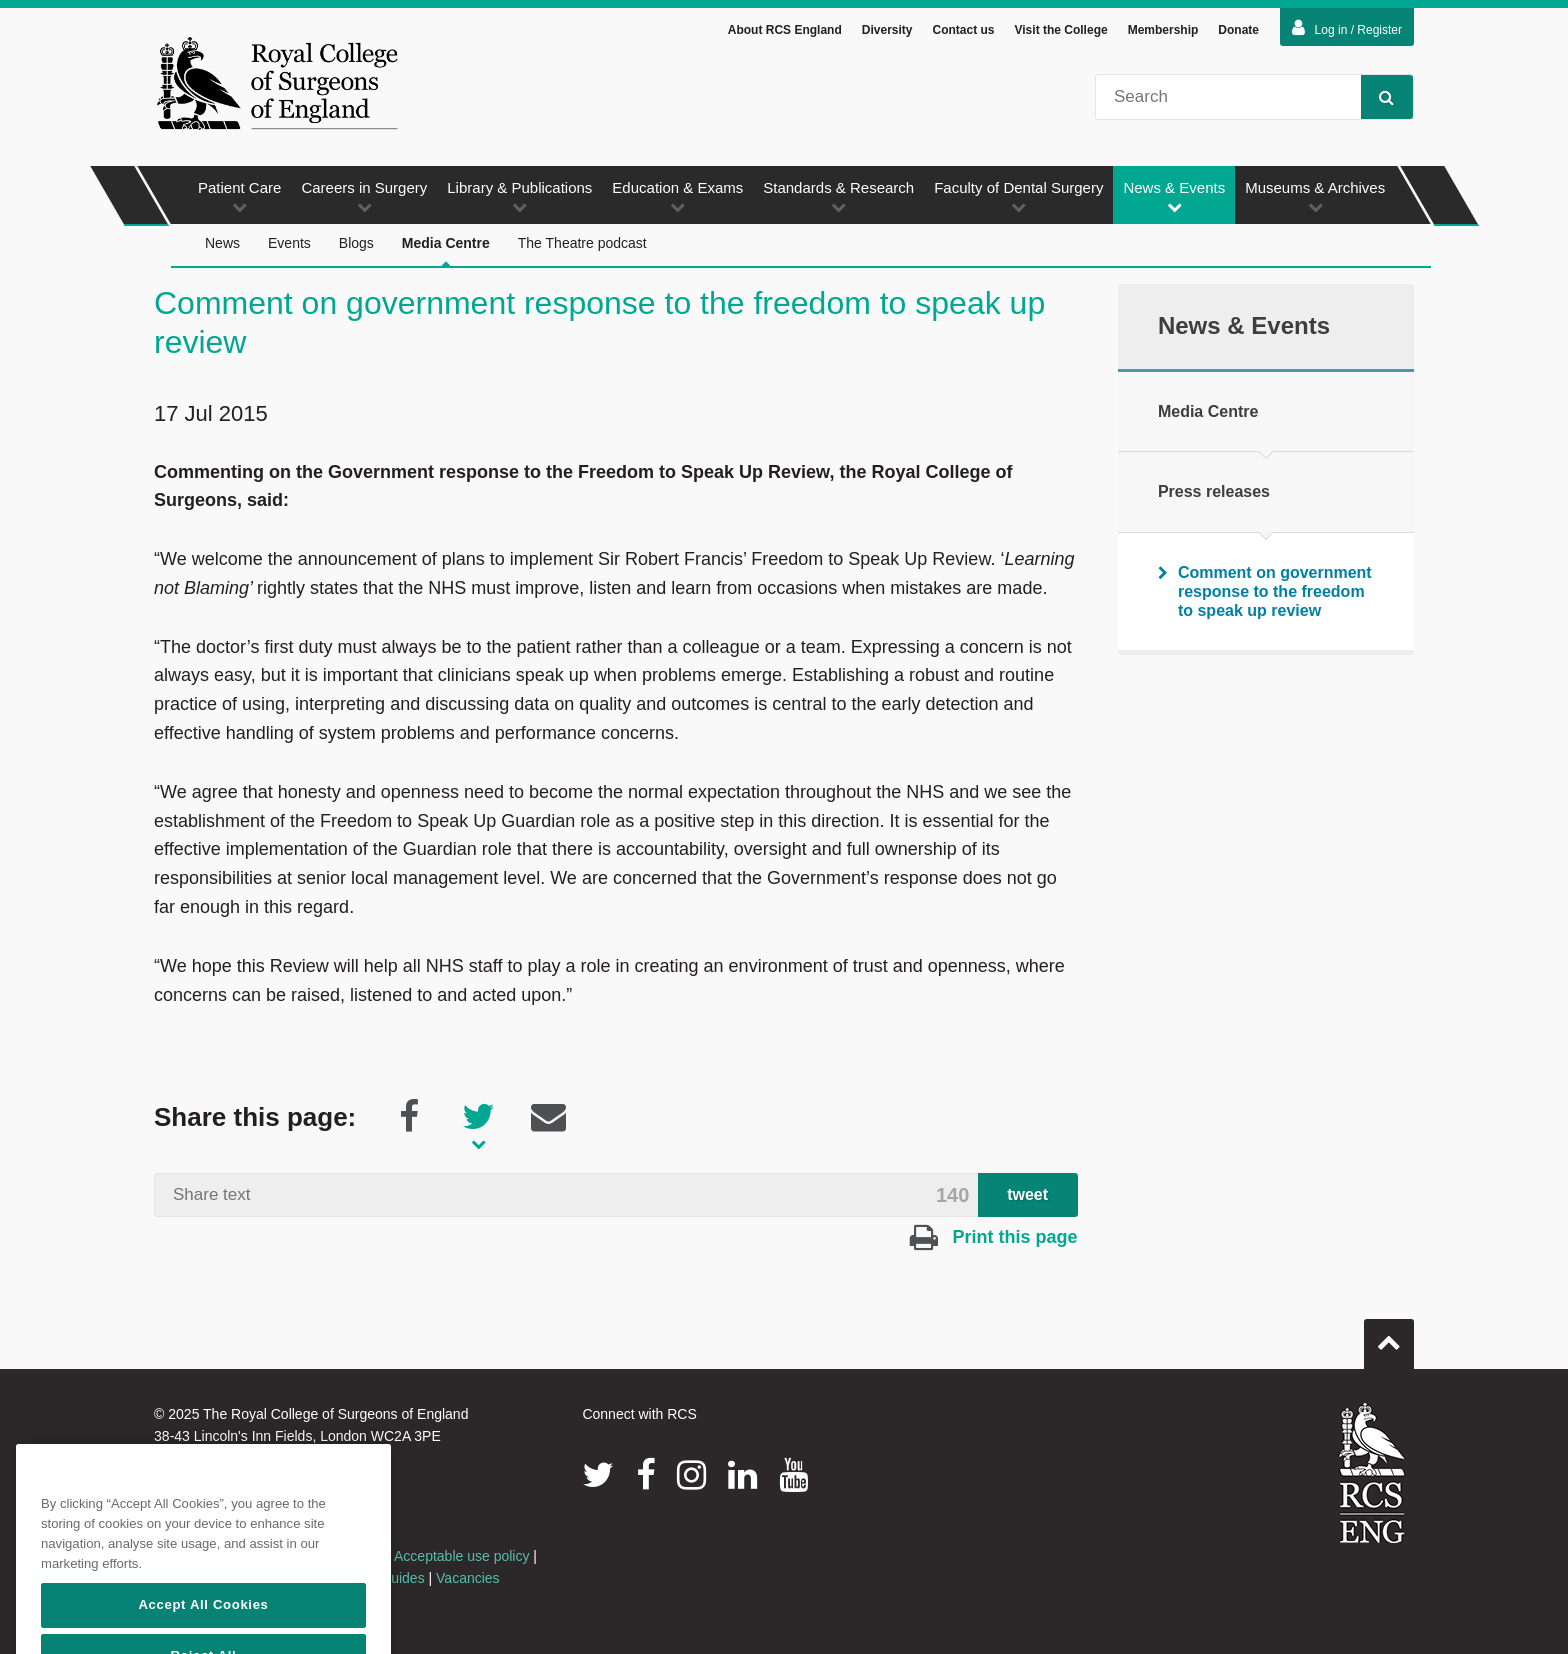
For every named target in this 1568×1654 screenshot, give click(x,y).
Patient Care (239, 196)
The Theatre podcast (582, 243)
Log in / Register (1347, 28)
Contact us (963, 30)
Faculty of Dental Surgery (1018, 196)
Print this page (994, 1237)
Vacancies (468, 1578)
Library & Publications (519, 196)
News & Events (1174, 196)
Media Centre (446, 251)
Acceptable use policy (461, 1556)
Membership (1163, 30)
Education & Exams (677, 196)
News (222, 243)
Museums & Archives (1315, 196)
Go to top (1389, 1336)
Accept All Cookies (203, 1630)
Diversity (887, 30)
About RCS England (785, 30)
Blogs (356, 243)
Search (1377, 96)
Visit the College (1061, 30)
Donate (1238, 30)
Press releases (1214, 491)
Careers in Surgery (364, 196)
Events (289, 243)
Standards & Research (838, 196)
